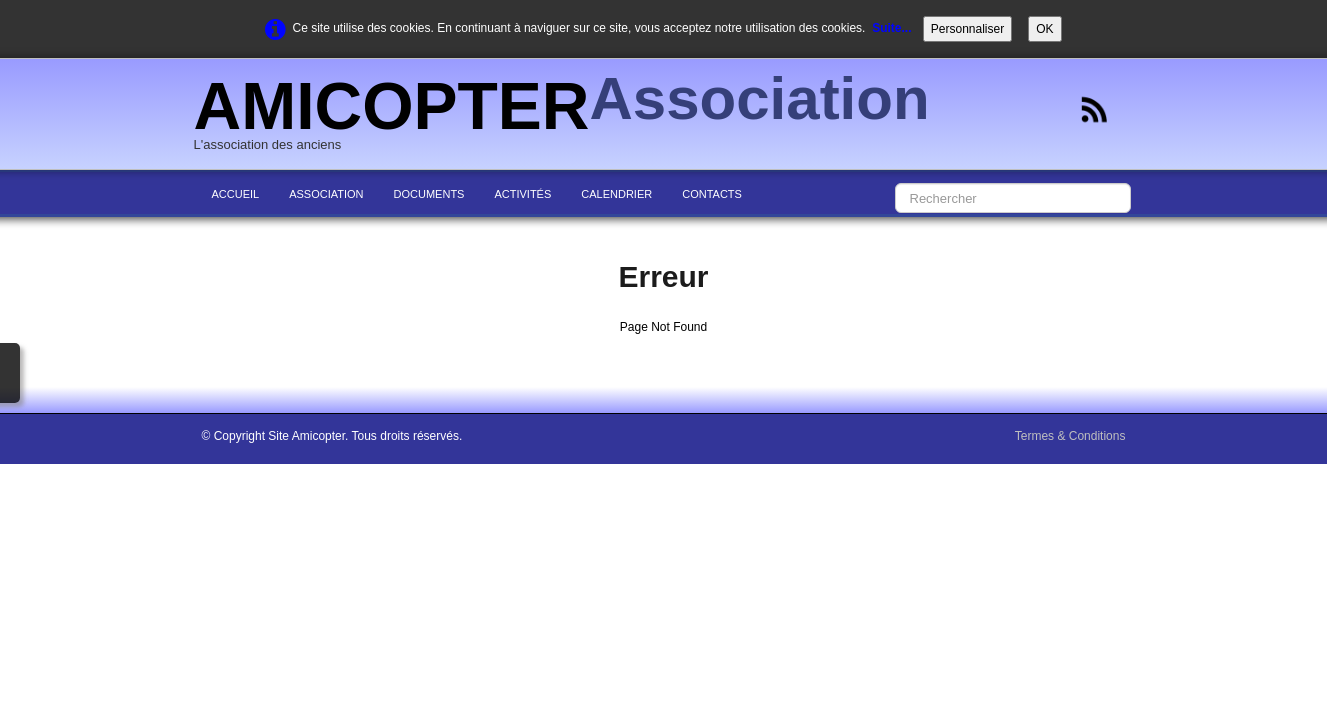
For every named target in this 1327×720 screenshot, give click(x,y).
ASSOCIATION (326, 194)
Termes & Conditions (1070, 436)
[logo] (569, 116)
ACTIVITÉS (522, 194)
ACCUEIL (236, 194)
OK (1044, 29)
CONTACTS (712, 194)
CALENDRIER (616, 194)
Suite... (891, 28)
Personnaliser (967, 29)
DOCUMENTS (429, 194)
